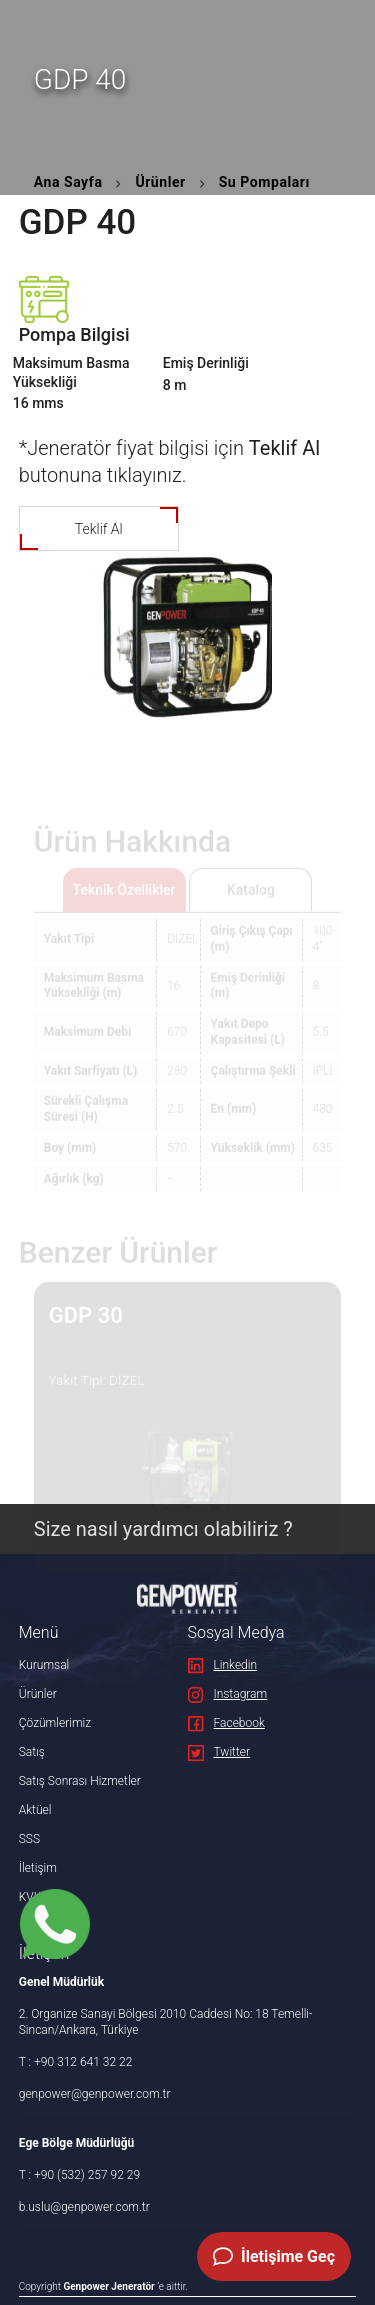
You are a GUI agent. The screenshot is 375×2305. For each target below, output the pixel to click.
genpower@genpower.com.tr (95, 2094)
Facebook (226, 1723)
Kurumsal (44, 1665)
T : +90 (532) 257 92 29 (79, 2175)
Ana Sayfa (68, 182)
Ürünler (160, 182)
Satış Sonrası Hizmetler (80, 1781)
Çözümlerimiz (55, 1723)
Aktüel (35, 1810)
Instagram (228, 1694)
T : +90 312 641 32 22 (76, 2062)
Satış (32, 1752)
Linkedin (223, 1665)
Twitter (219, 1752)
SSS (29, 1839)
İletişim (38, 1868)
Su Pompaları (264, 182)
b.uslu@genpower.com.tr (84, 2207)
